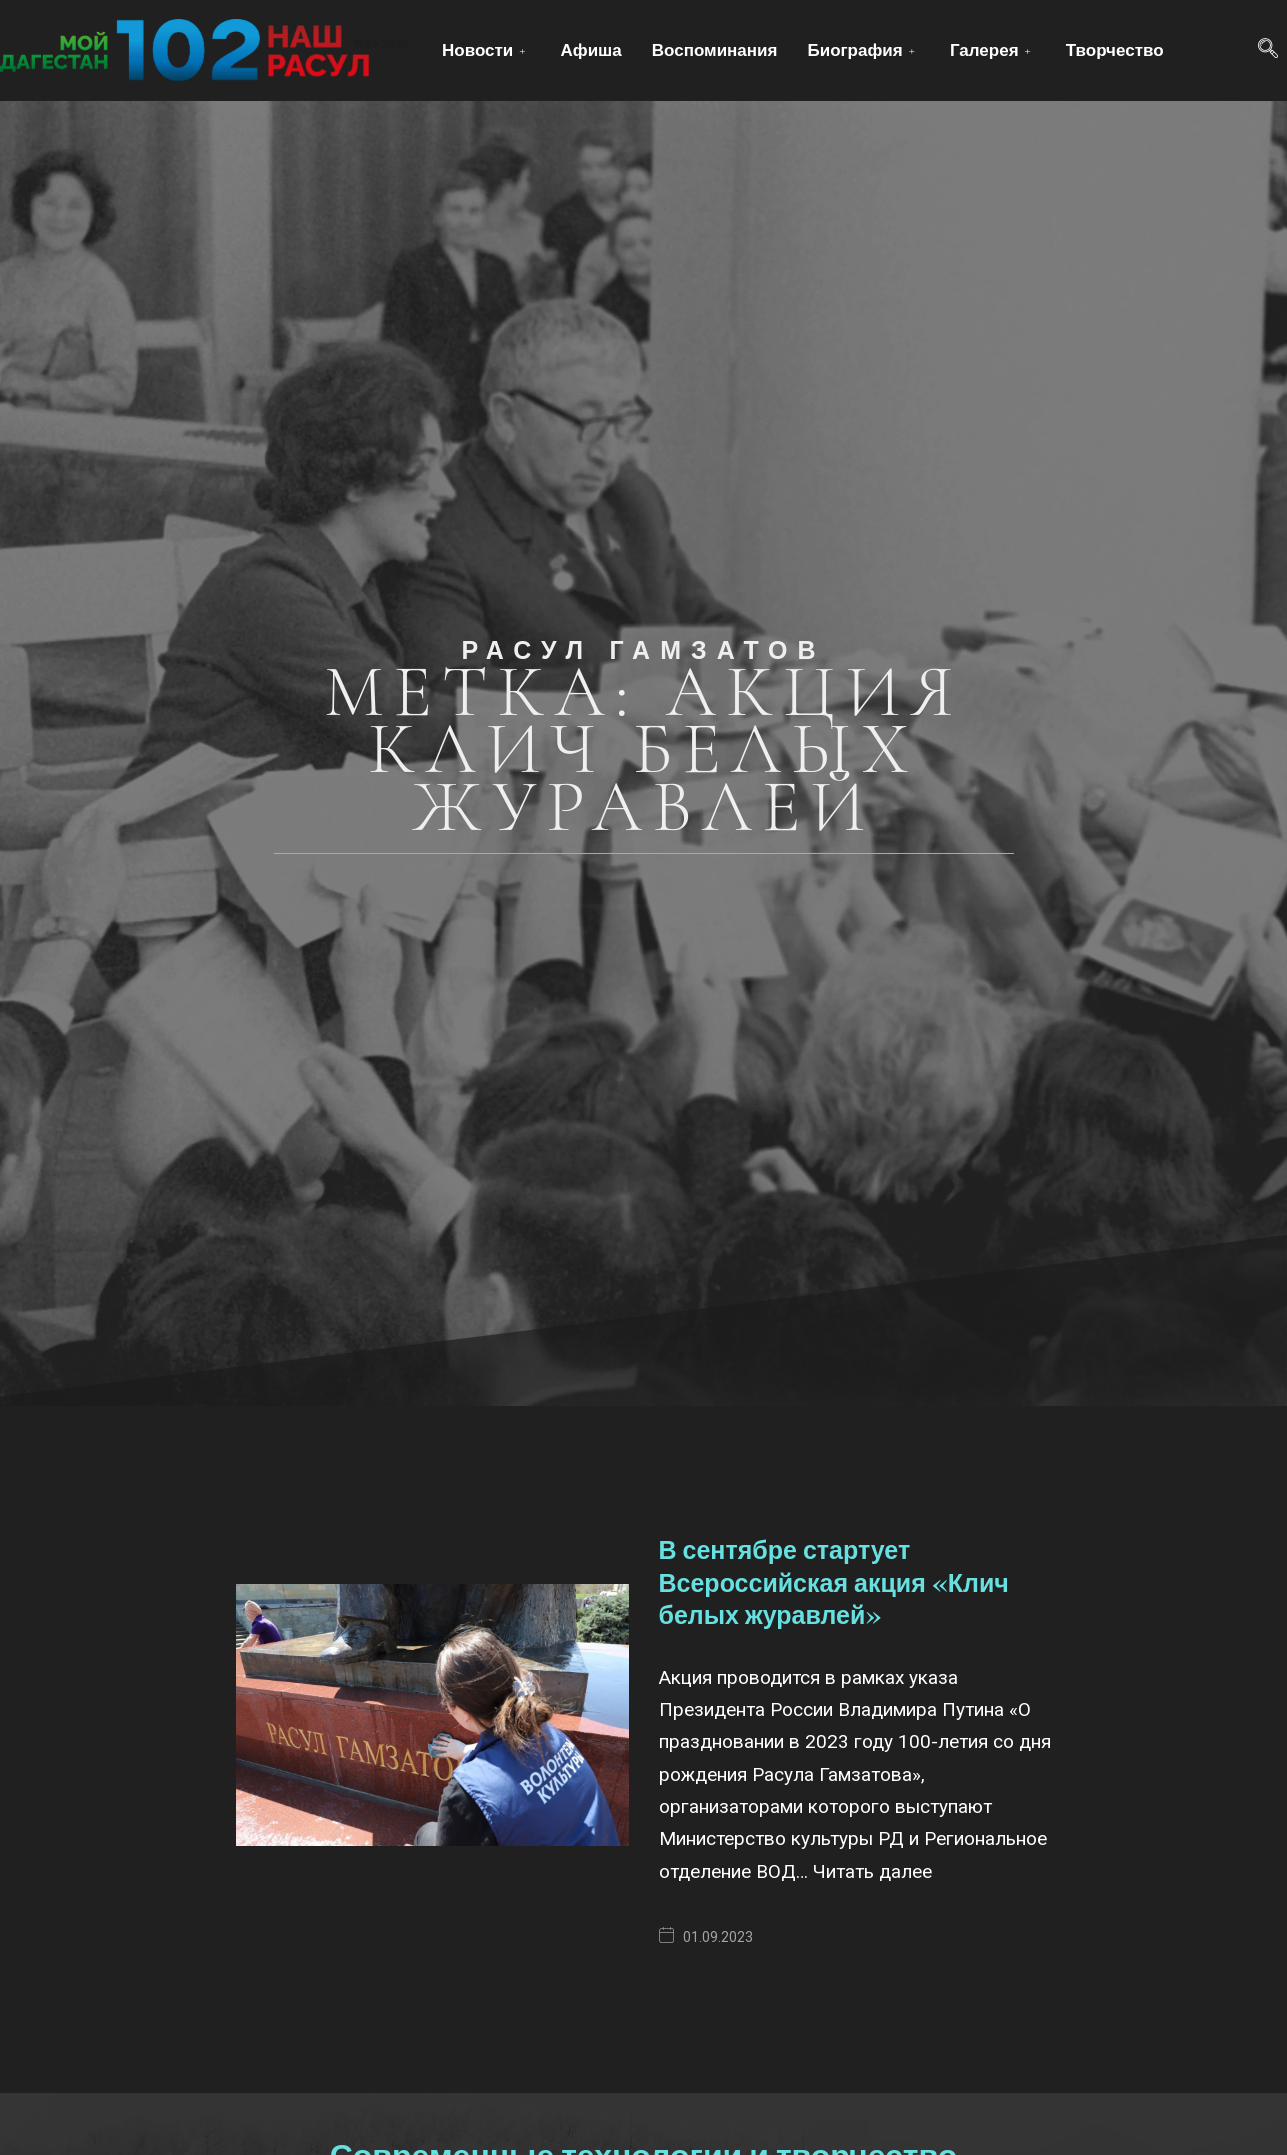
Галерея (993, 49)
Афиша (591, 49)
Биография (863, 49)
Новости (486, 49)
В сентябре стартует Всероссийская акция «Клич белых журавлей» (834, 1582)
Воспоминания (715, 49)
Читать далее (872, 1871)
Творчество (1115, 49)
